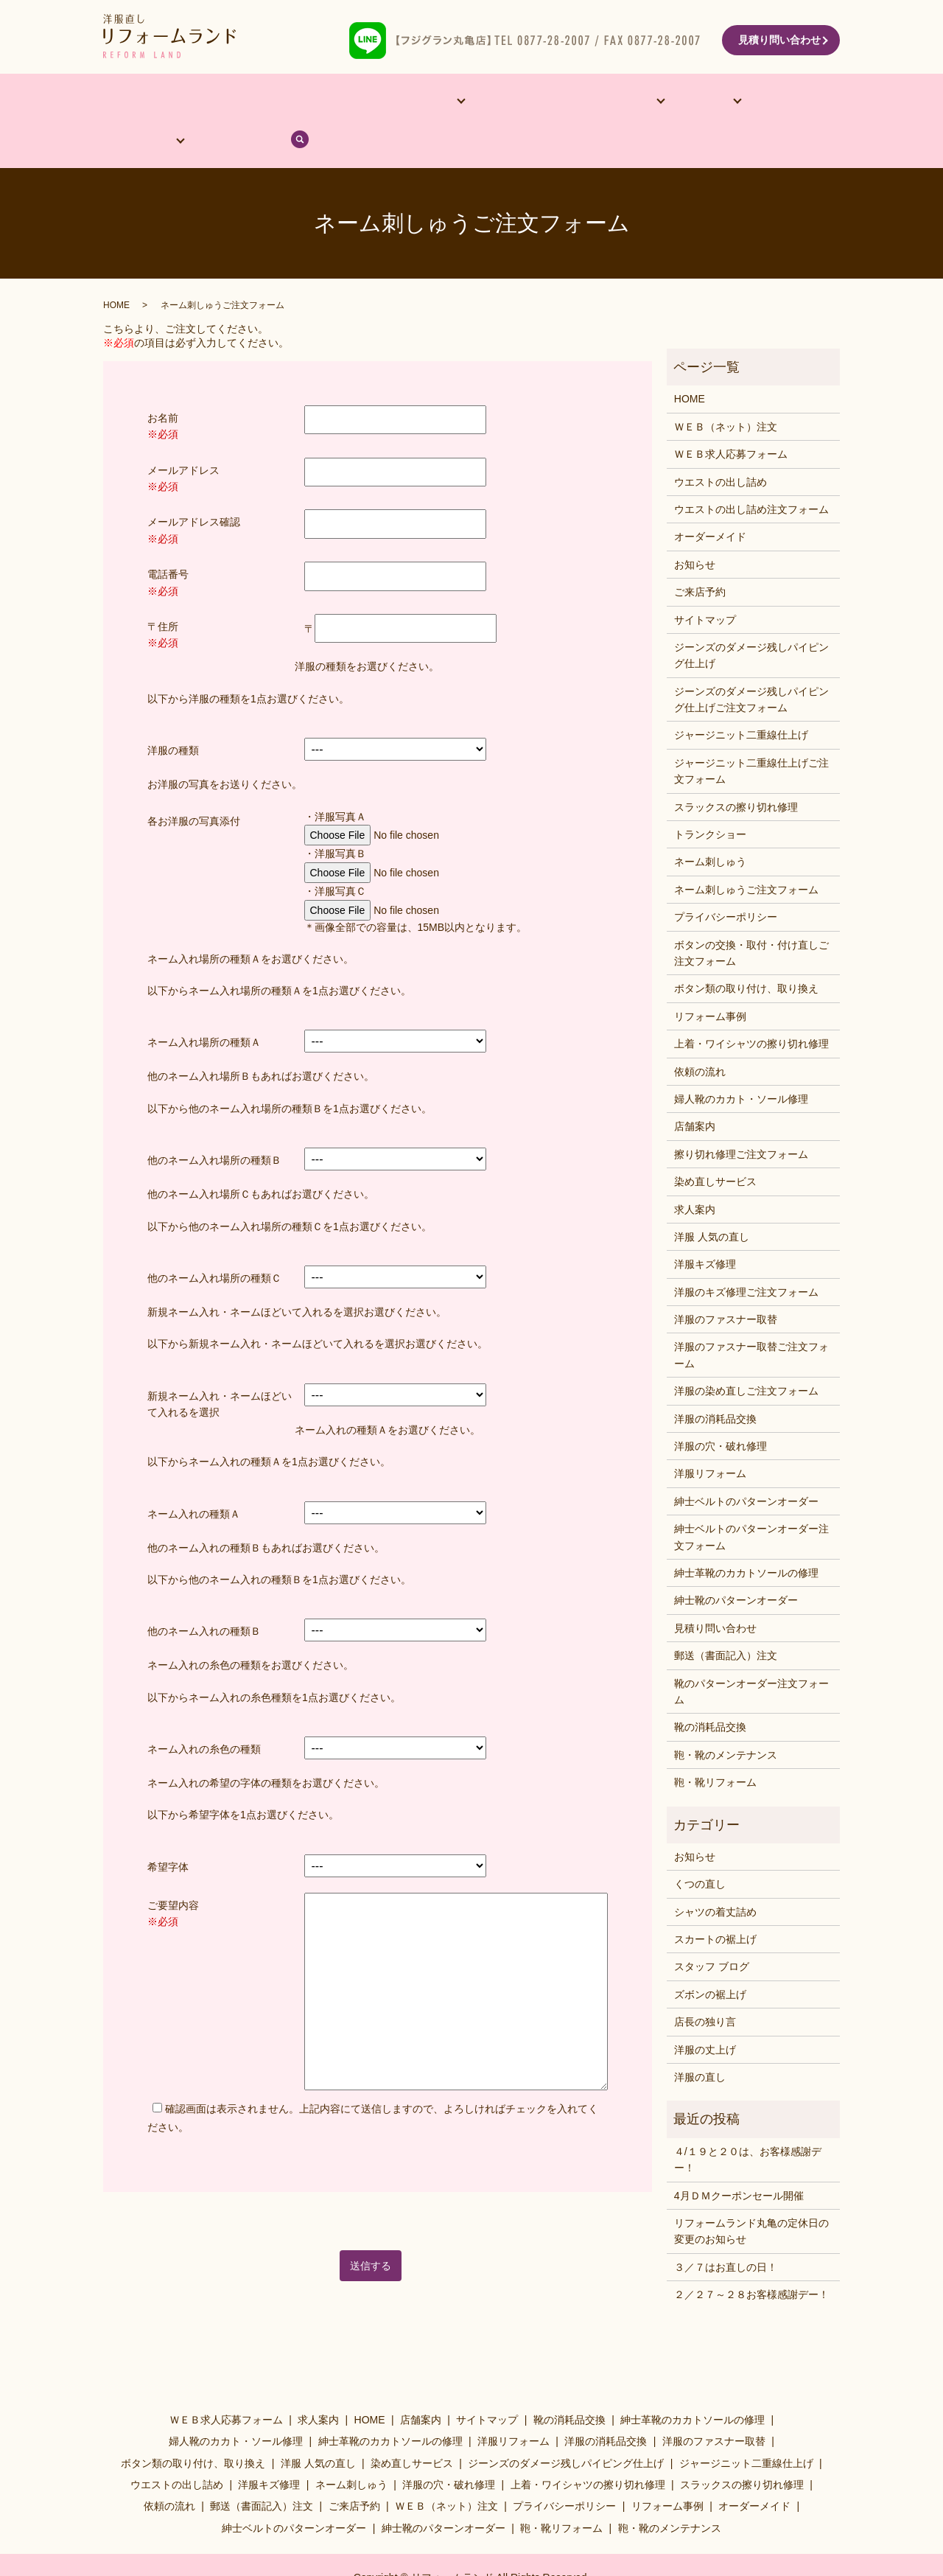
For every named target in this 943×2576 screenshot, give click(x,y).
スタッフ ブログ (711, 1930)
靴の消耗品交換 (710, 1690)
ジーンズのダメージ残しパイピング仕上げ (751, 618)
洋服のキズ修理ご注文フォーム (746, 1254)
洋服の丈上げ (705, 2012)
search (813, 102)
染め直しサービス (715, 1145)
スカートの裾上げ (715, 1902)
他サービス (364, 102)
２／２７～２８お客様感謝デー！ (751, 2257)
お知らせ (694, 527)
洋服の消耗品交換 (715, 1381)
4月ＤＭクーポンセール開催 (739, 2158)
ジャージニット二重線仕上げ (741, 698)
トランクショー (710, 797)
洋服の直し (700, 2040)
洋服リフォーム (710, 1436)
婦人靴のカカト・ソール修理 (741, 1062)
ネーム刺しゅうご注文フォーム (746, 852)
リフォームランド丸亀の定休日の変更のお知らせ (751, 2194)
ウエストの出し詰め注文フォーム (751, 472)
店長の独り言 (705, 1985)
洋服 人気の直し (711, 1200)
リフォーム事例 (461, 102)
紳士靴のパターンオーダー (736, 1563)
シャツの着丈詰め (715, 1874)
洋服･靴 (540, 102)
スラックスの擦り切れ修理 (736, 769)
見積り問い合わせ (779, 40)
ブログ (761, 102)
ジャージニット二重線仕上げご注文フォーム (751, 733)
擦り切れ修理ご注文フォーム (741, 1117)
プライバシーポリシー (725, 880)
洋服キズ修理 (705, 1227)
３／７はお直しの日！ (725, 2229)
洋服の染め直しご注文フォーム (746, 1354)
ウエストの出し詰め (720, 444)
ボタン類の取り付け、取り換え (746, 951)
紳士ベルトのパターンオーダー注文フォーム (751, 1500)
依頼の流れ (684, 102)
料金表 (608, 102)
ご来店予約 (700, 555)
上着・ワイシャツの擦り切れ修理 (751, 1007)
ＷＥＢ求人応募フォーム (731, 417)
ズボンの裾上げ (710, 1957)
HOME (134, 102)
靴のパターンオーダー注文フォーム (751, 1654)
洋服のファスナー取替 (725, 1282)
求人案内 (694, 1172)
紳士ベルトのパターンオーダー (746, 1464)
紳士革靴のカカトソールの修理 (746, 1536)
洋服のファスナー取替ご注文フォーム (751, 1318)
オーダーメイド (278, 102)
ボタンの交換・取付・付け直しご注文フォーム (751, 915)
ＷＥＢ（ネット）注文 (725, 389)
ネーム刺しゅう (710, 825)
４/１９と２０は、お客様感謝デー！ (747, 2122)
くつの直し (700, 1847)
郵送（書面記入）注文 (725, 1618)
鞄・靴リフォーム (715, 1745)
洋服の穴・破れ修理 (720, 1409)
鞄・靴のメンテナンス (725, 1717)
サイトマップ (705, 582)
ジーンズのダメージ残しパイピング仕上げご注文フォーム (751, 662)
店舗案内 (196, 102)
